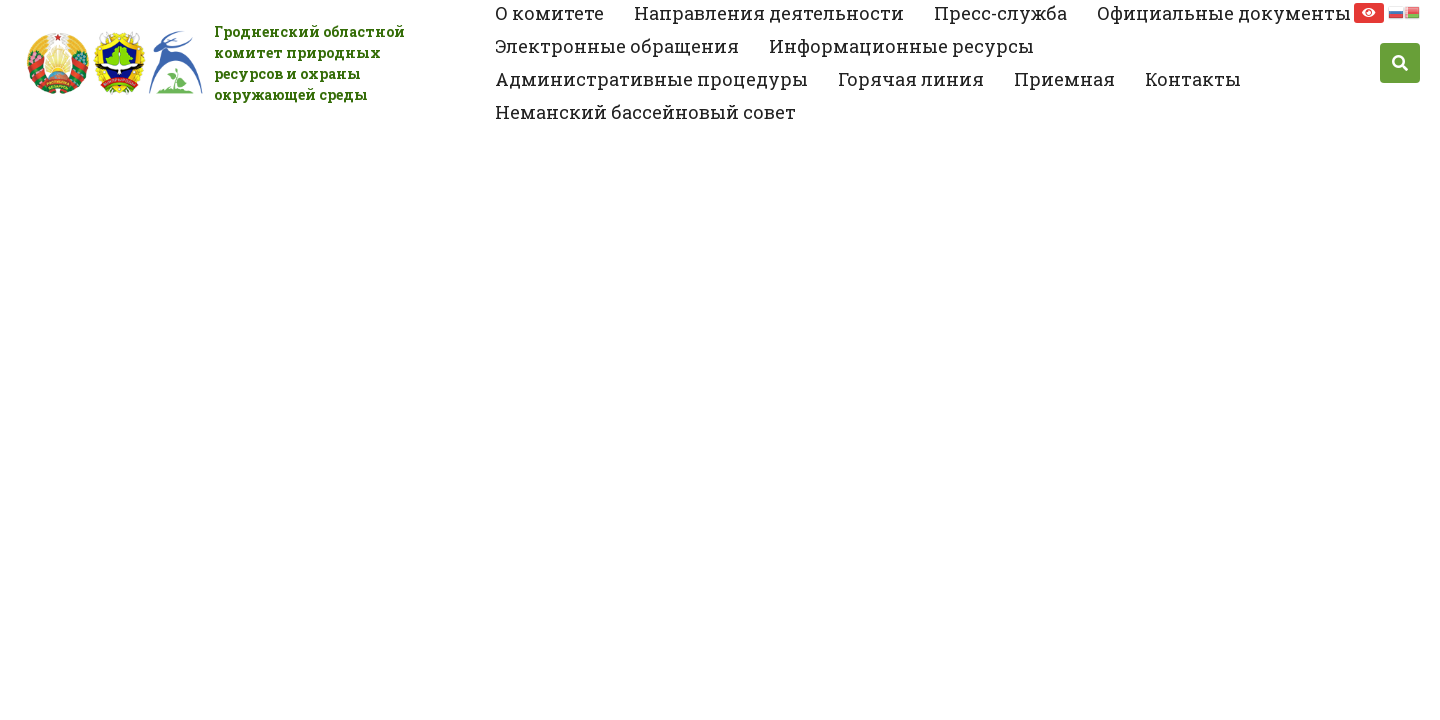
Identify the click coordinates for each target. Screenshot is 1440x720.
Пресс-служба (1000, 13)
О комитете (549, 13)
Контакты (1193, 79)
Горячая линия (911, 79)
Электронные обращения (617, 46)
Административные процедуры (651, 79)
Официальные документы (1224, 13)
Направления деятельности (769, 13)
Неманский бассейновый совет (645, 112)
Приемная (1064, 79)
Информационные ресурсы (901, 46)
